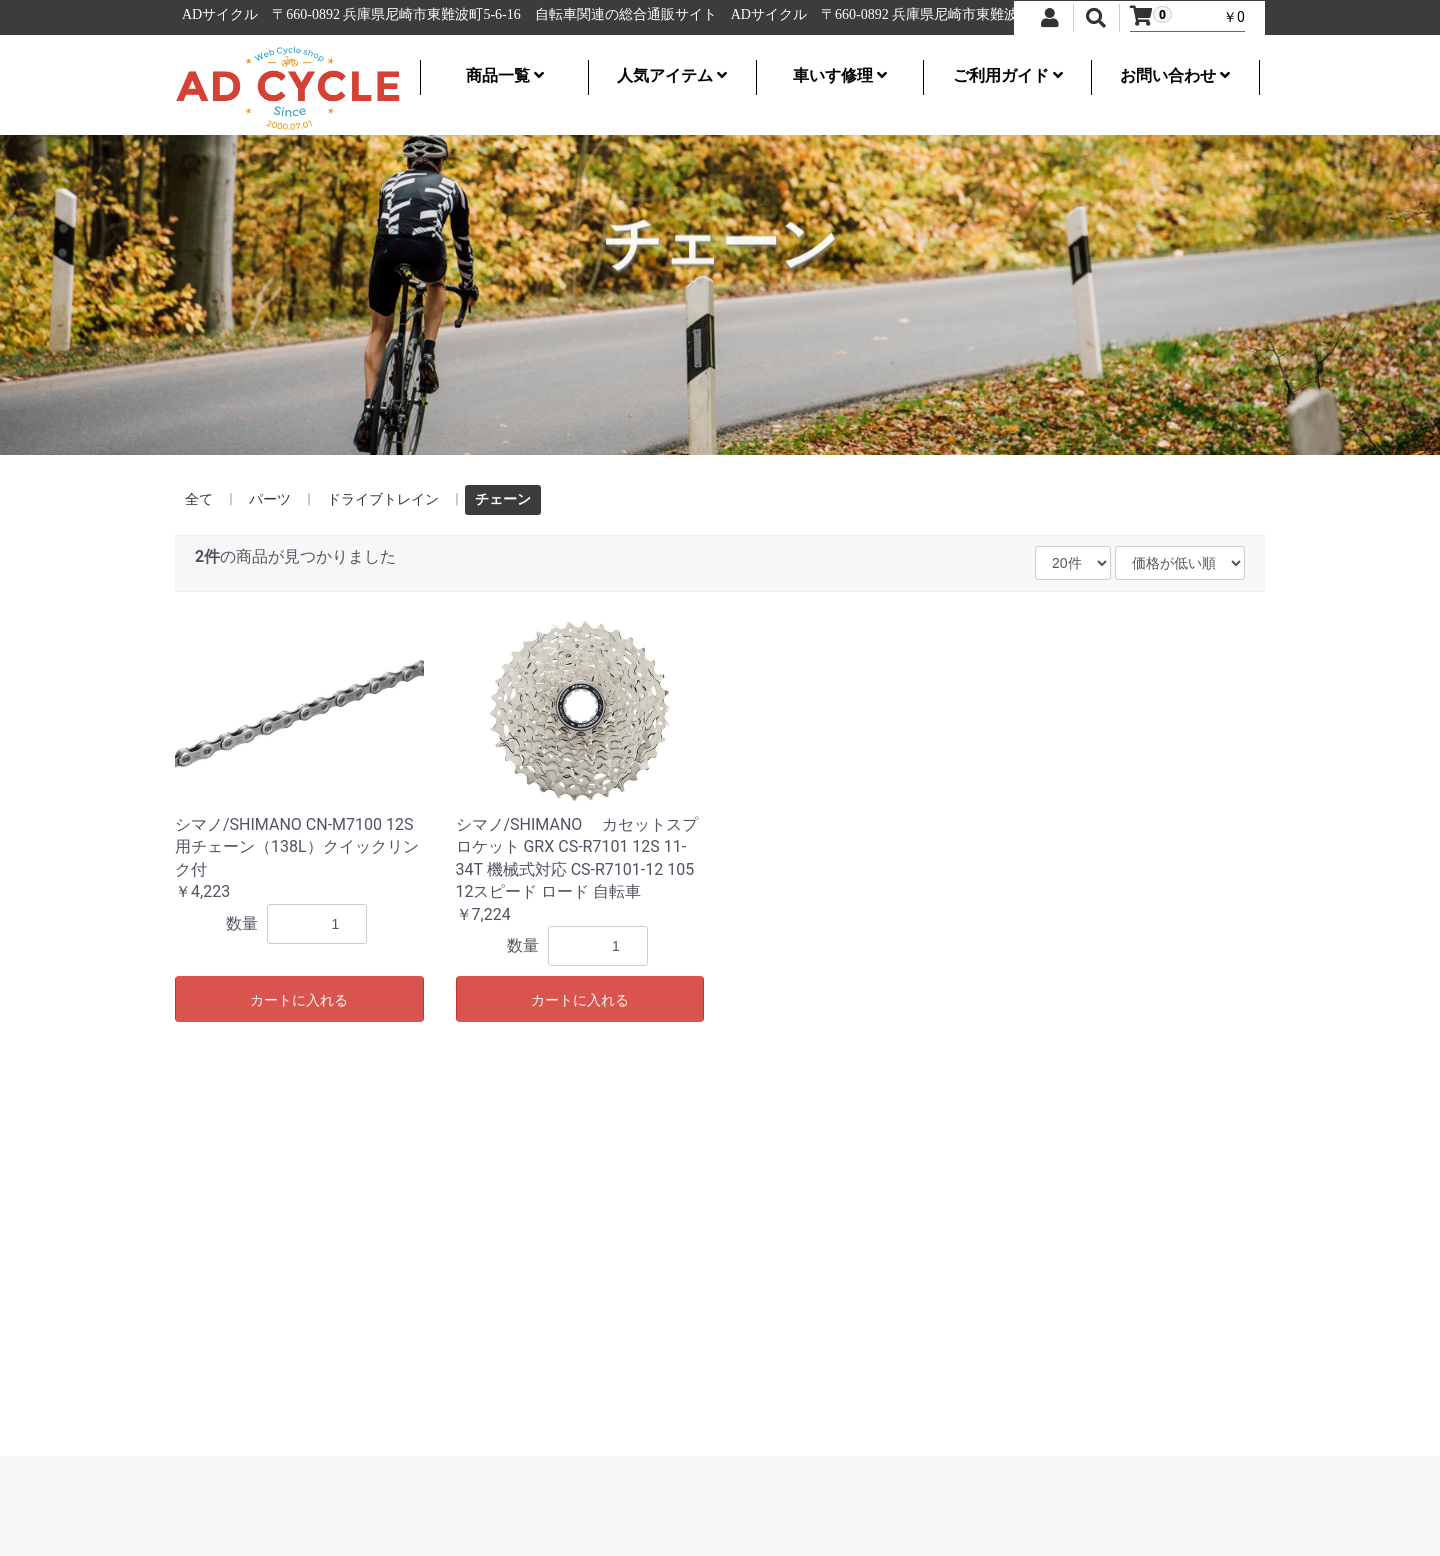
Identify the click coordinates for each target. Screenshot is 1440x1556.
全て (199, 499)
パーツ (270, 499)
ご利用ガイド (1008, 75)
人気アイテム (672, 75)
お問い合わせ (1175, 75)
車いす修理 (840, 75)
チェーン (503, 499)
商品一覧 (505, 75)
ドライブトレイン (383, 499)
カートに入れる (299, 1000)
